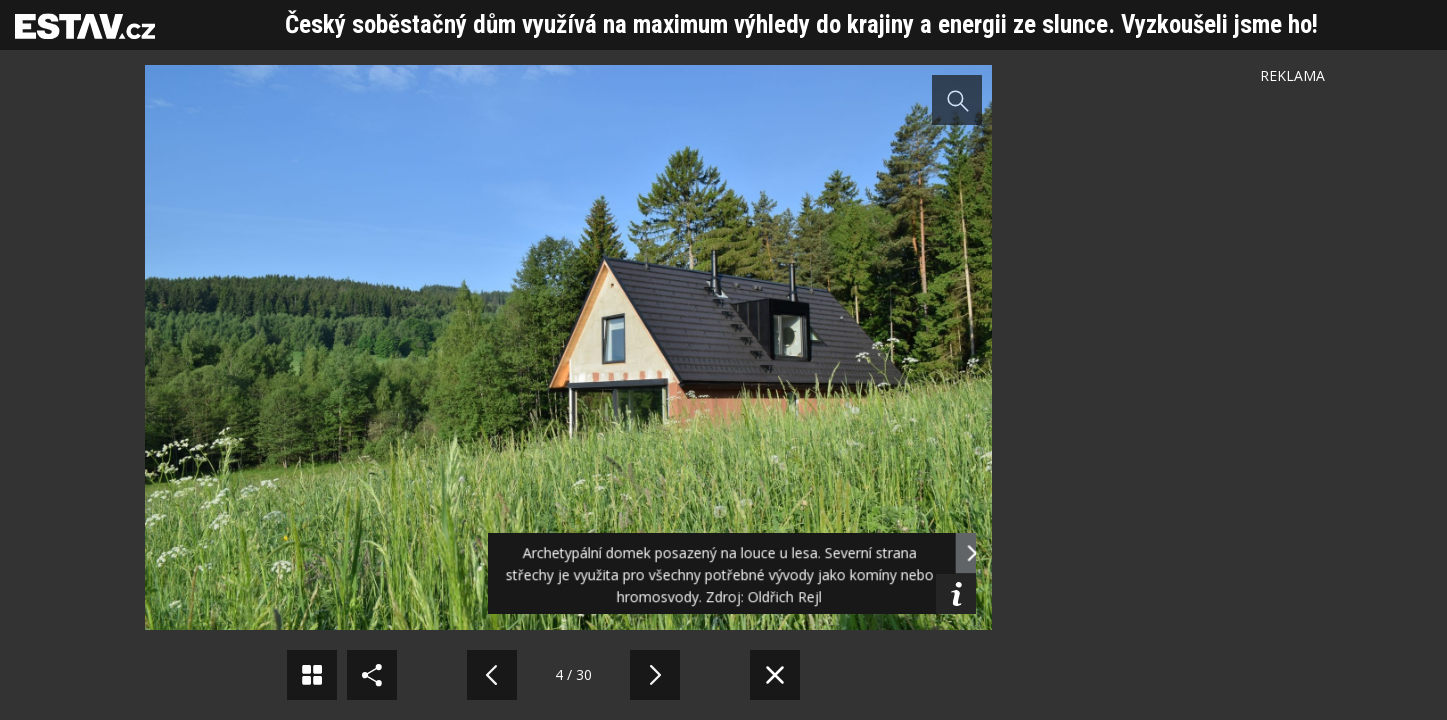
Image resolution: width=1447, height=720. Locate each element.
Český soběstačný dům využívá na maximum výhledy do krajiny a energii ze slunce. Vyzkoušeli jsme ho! (801, 24)
